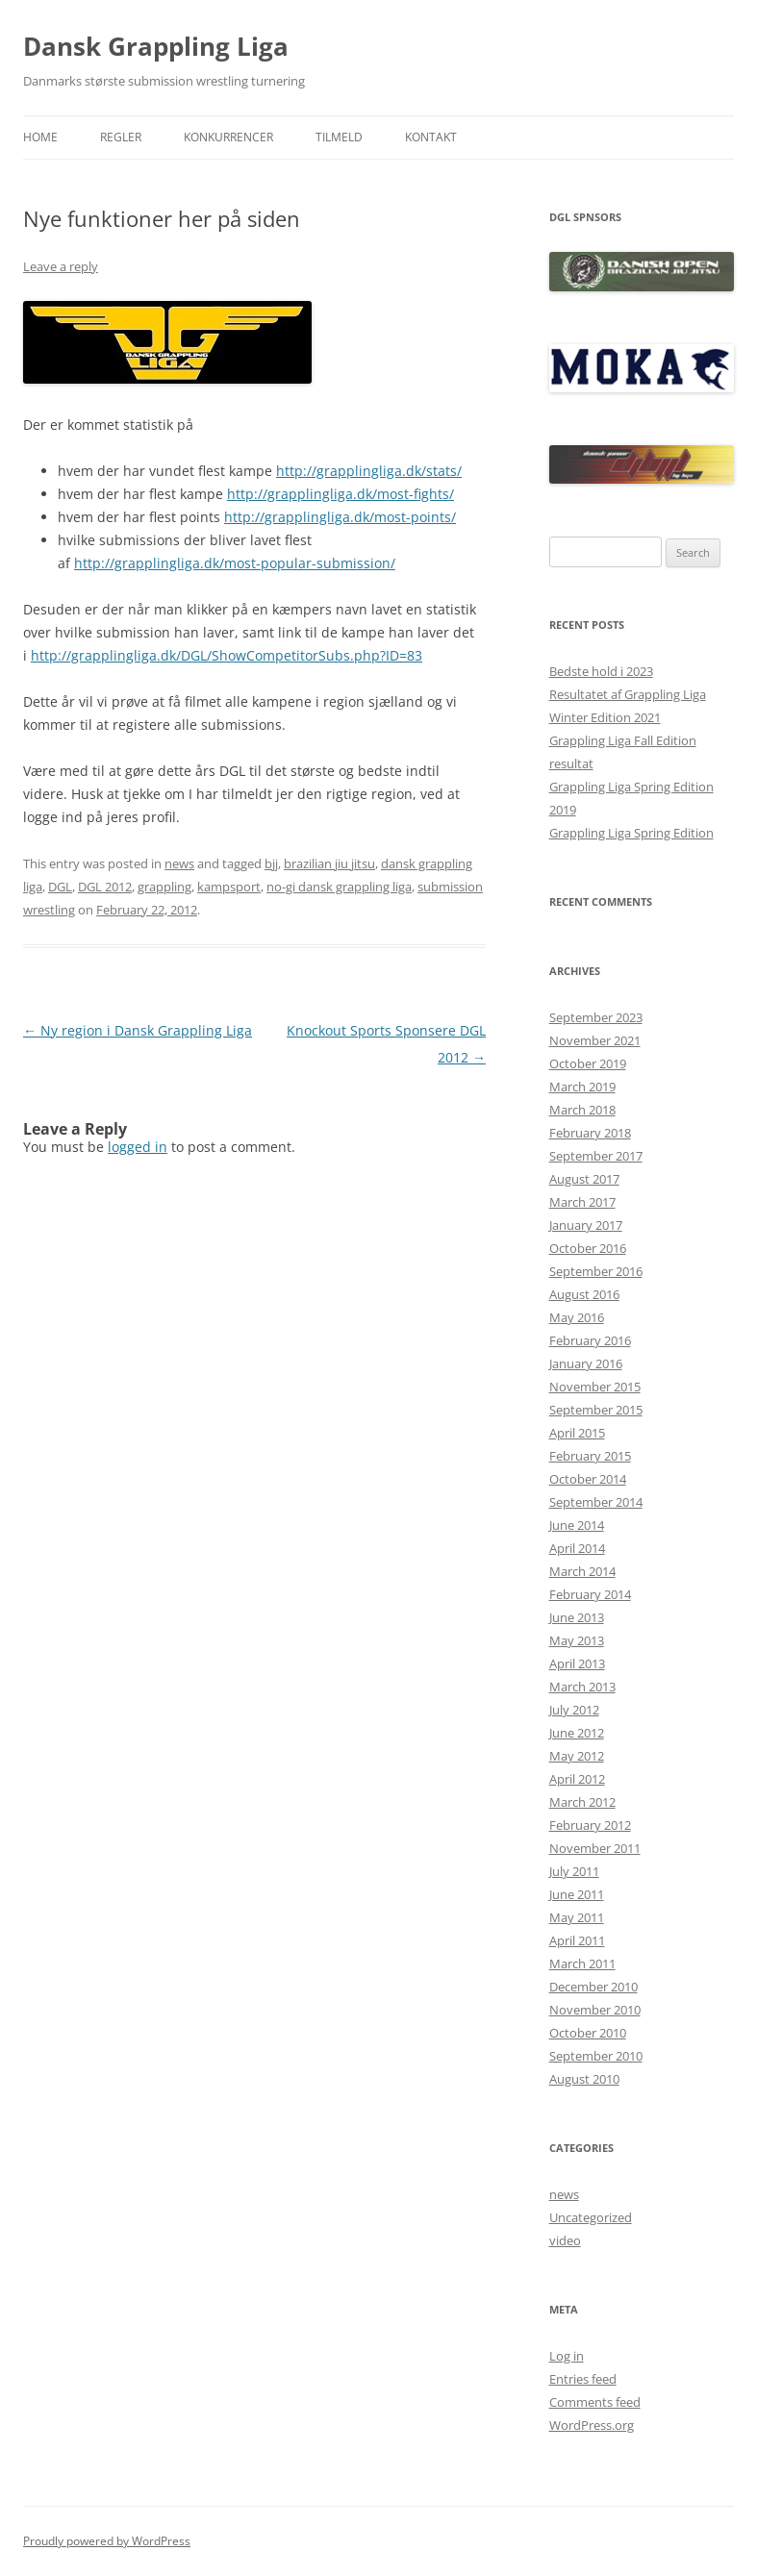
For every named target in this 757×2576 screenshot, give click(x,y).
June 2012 (576, 1732)
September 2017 (596, 1155)
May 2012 (576, 1755)
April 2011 (577, 1940)
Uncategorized (590, 2217)
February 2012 (590, 1825)
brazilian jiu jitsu (329, 863)
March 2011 (582, 1963)
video (565, 2240)
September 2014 (596, 1502)
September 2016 (596, 1271)
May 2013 (576, 1640)
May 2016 (576, 1317)
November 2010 (595, 2009)
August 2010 (584, 2079)
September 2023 (596, 1017)
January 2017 (585, 1225)
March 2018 (582, 1109)
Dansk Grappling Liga (156, 46)
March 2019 (582, 1086)
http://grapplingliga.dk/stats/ (369, 471)
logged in (137, 1147)
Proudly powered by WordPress (106, 2541)
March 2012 (582, 1802)
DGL (60, 886)
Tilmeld (339, 137)
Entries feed (583, 2379)
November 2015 (595, 1386)
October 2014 (587, 1479)
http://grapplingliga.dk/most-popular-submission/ (234, 563)
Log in (566, 2355)
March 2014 (582, 1571)
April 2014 (577, 1548)
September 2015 (596, 1409)
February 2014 (590, 1594)
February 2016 (590, 1340)
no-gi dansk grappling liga (339, 886)
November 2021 (595, 1040)
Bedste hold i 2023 (601, 671)
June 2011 (576, 1894)
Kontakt (431, 137)
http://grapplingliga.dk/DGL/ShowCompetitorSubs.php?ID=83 (226, 655)
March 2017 (582, 1202)
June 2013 (576, 1617)
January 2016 (585, 1363)
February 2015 (590, 1455)
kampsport (229, 886)
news (179, 863)
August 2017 (584, 1179)
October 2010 (587, 2032)
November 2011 (595, 1848)
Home (40, 137)
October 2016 (587, 1248)
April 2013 (577, 1663)
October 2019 (587, 1063)
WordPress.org (591, 2425)
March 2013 (582, 1686)
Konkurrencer (228, 137)
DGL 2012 (105, 886)
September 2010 (596, 2055)
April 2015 (577, 1432)
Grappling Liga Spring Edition (631, 832)
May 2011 (576, 1917)
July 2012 (574, 1709)
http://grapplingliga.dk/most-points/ (340, 517)
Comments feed (595, 2402)
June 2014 (576, 1525)
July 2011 (574, 1871)
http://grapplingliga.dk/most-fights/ (340, 494)
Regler (120, 137)
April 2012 (577, 1779)
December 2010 (593, 1986)
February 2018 (590, 1132)
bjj (271, 863)
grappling (164, 886)
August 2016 (584, 1294)
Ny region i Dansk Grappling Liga (137, 1030)
